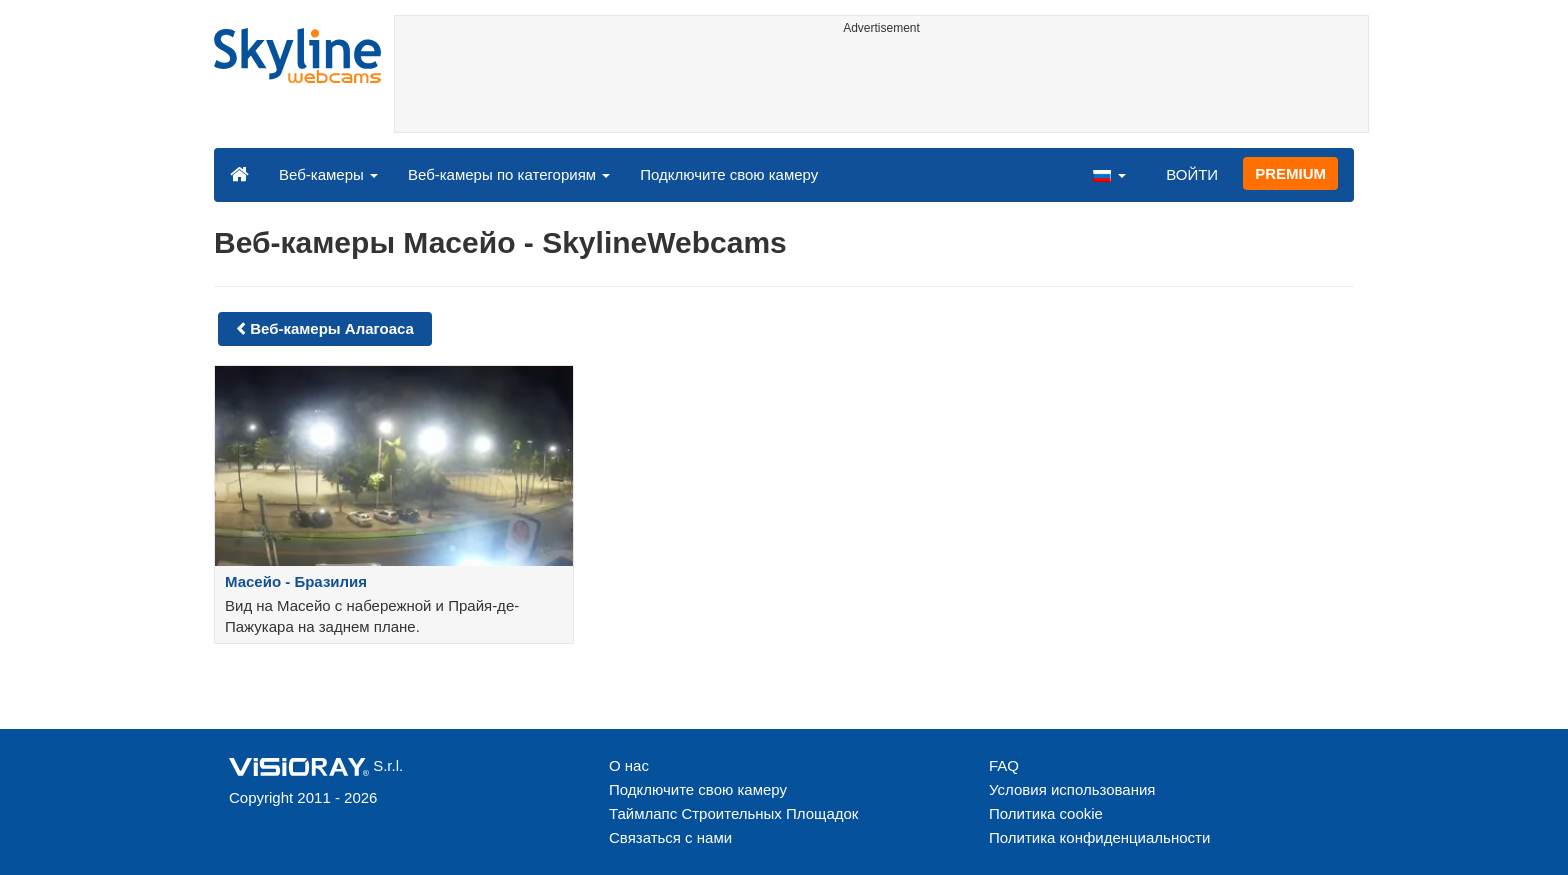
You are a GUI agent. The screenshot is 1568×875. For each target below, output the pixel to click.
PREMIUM (1290, 173)
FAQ (1004, 765)
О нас (629, 765)
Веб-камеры (328, 174)
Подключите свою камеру (729, 174)
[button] (1109, 174)
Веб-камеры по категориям (509, 174)
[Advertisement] (881, 87)
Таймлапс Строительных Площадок (733, 813)
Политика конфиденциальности (1099, 837)
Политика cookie (1046, 813)
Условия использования (1072, 789)
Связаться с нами (670, 837)
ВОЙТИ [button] (1192, 174)
